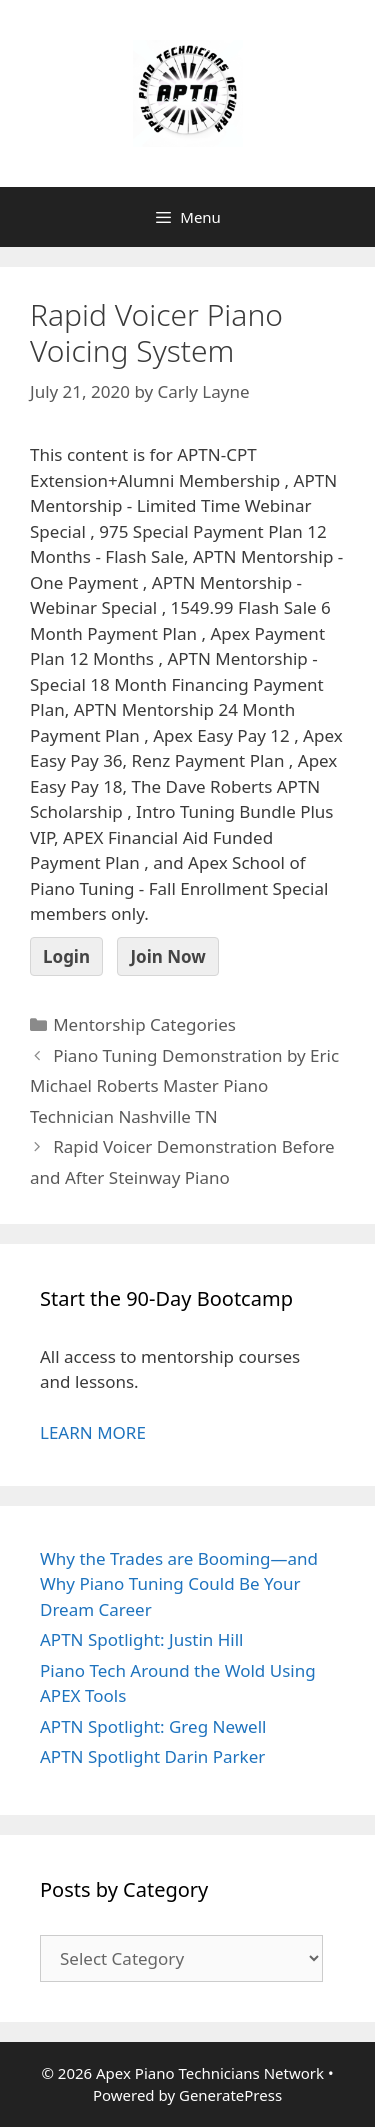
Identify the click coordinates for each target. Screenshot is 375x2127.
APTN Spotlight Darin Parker (152, 1756)
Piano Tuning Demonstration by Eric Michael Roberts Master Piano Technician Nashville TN (184, 1086)
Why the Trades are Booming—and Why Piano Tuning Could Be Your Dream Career (179, 1584)
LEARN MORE (93, 1432)
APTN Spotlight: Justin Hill (142, 1639)
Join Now (167, 956)
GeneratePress (230, 2095)
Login (66, 956)
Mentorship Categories (144, 1024)
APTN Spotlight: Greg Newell (153, 1726)
